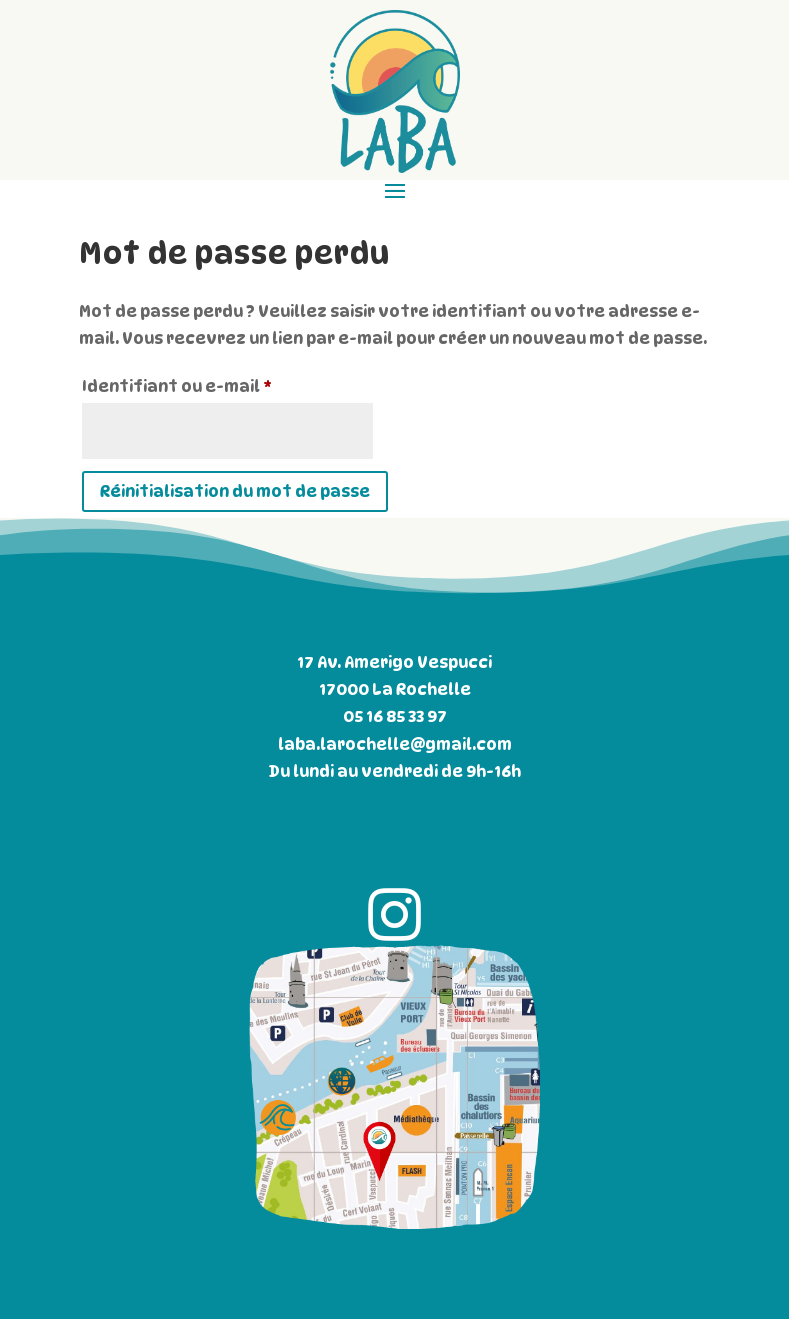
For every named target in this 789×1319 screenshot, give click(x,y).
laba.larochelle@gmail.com (395, 744)
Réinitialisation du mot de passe (235, 491)
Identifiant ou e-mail (226, 383)
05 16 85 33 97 (395, 716)
